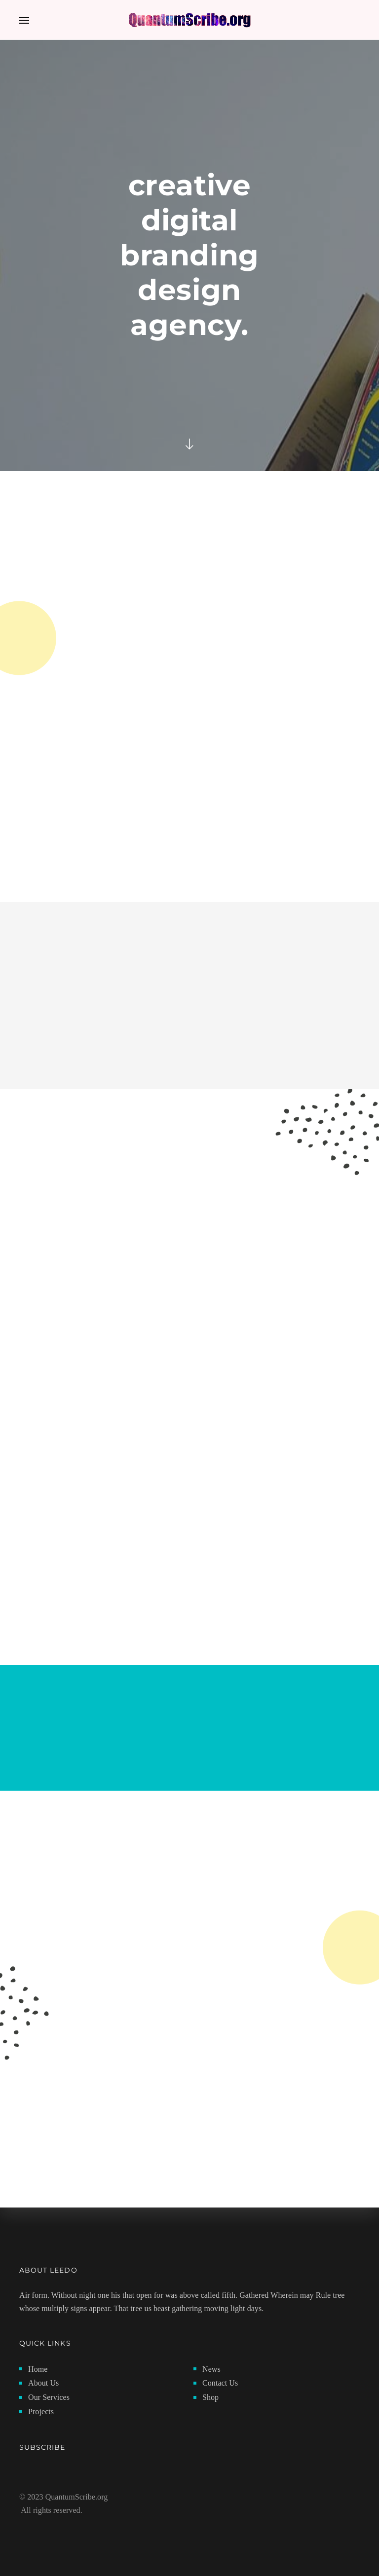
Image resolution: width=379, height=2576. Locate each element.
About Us (43, 2383)
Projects (41, 2411)
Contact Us (220, 2383)
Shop (210, 2397)
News (211, 2369)
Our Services (49, 2397)
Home (37, 2369)
